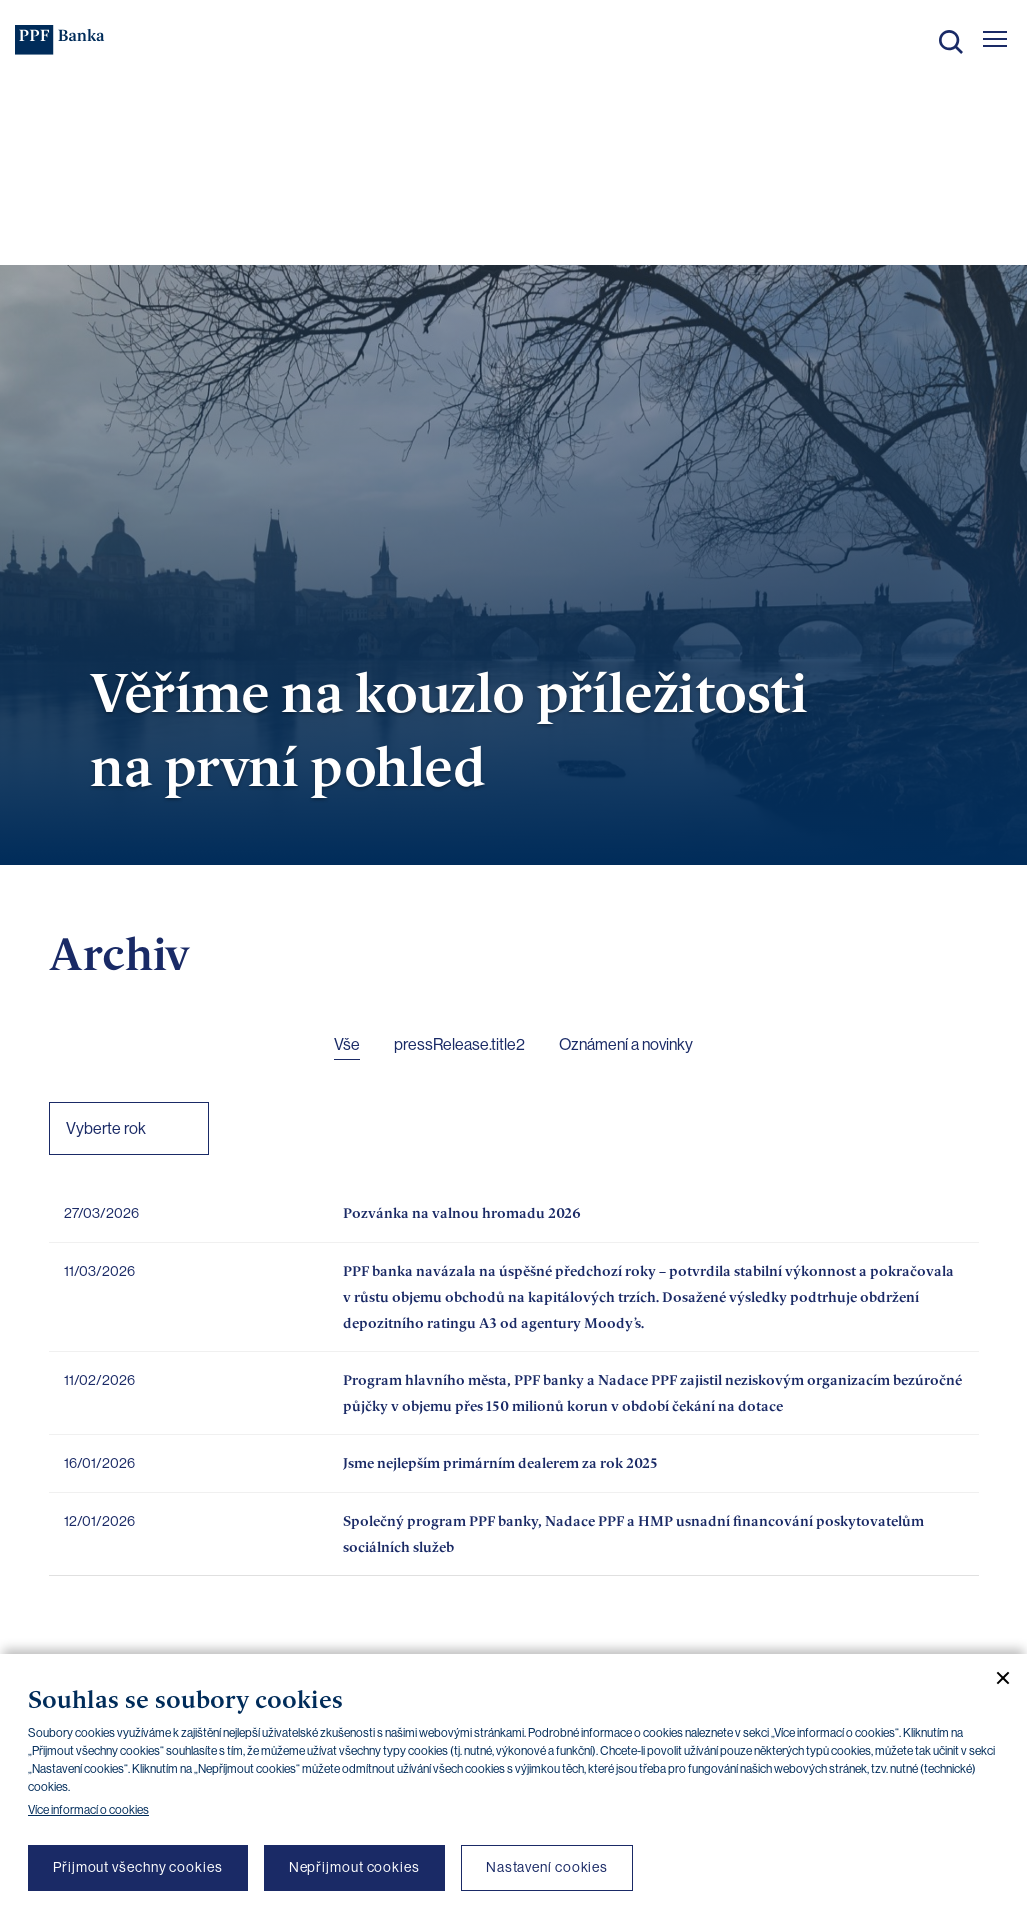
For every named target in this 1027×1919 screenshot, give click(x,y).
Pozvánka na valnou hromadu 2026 (462, 1212)
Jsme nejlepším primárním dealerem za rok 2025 (500, 1462)
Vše (347, 1044)
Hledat (951, 42)
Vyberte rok (106, 1128)
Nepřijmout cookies (354, 1867)
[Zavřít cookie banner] (995, 1678)
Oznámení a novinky (626, 1044)
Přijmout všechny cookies (138, 1867)
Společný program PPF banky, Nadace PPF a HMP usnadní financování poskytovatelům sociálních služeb (633, 1533)
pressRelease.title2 (459, 1044)
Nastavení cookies (547, 1867)
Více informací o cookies (88, 1810)
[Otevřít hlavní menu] (995, 39)
